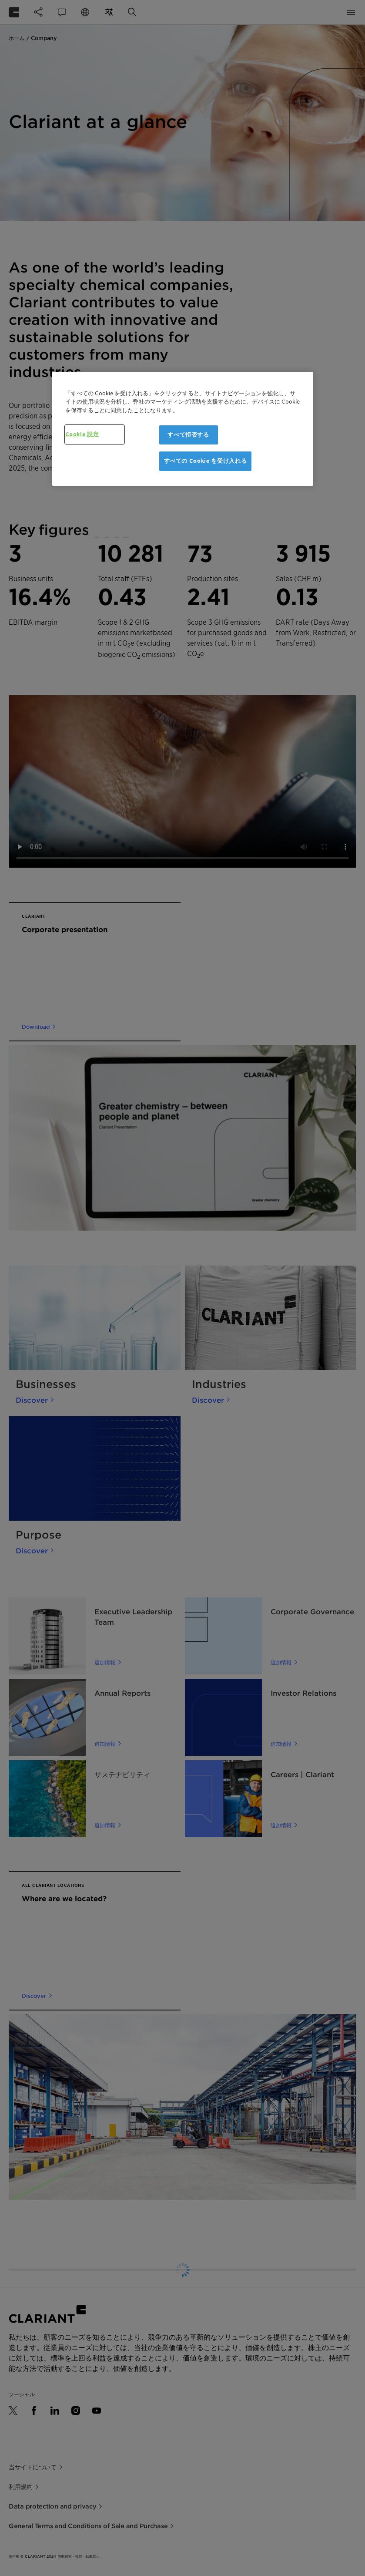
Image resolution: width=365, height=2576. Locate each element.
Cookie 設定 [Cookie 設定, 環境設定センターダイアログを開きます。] (82, 434)
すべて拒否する (188, 434)
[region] (182, 428)
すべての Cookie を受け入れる (205, 461)
